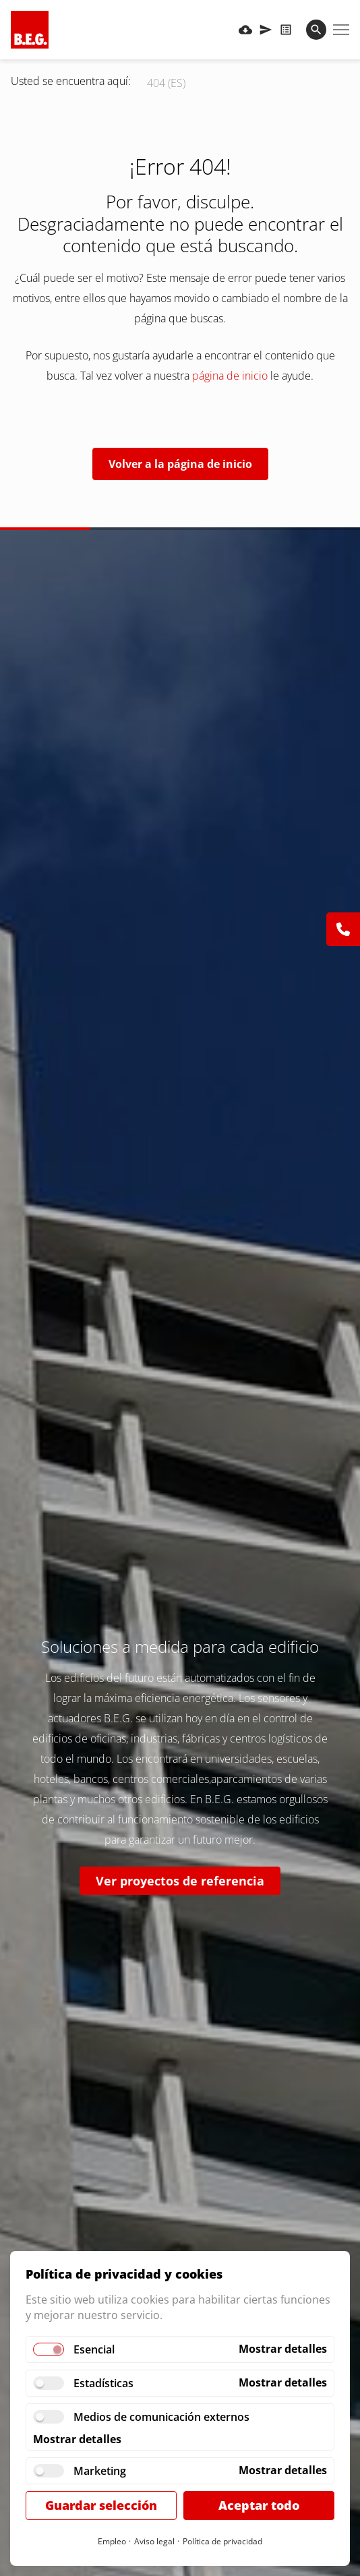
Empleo (112, 2541)
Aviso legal (154, 2541)
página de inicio (230, 375)
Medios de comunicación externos (161, 2416)
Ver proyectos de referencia (180, 1881)
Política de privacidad (222, 2541)
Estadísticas (103, 2383)
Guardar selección (101, 2505)
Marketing (99, 2470)
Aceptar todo (258, 2505)
